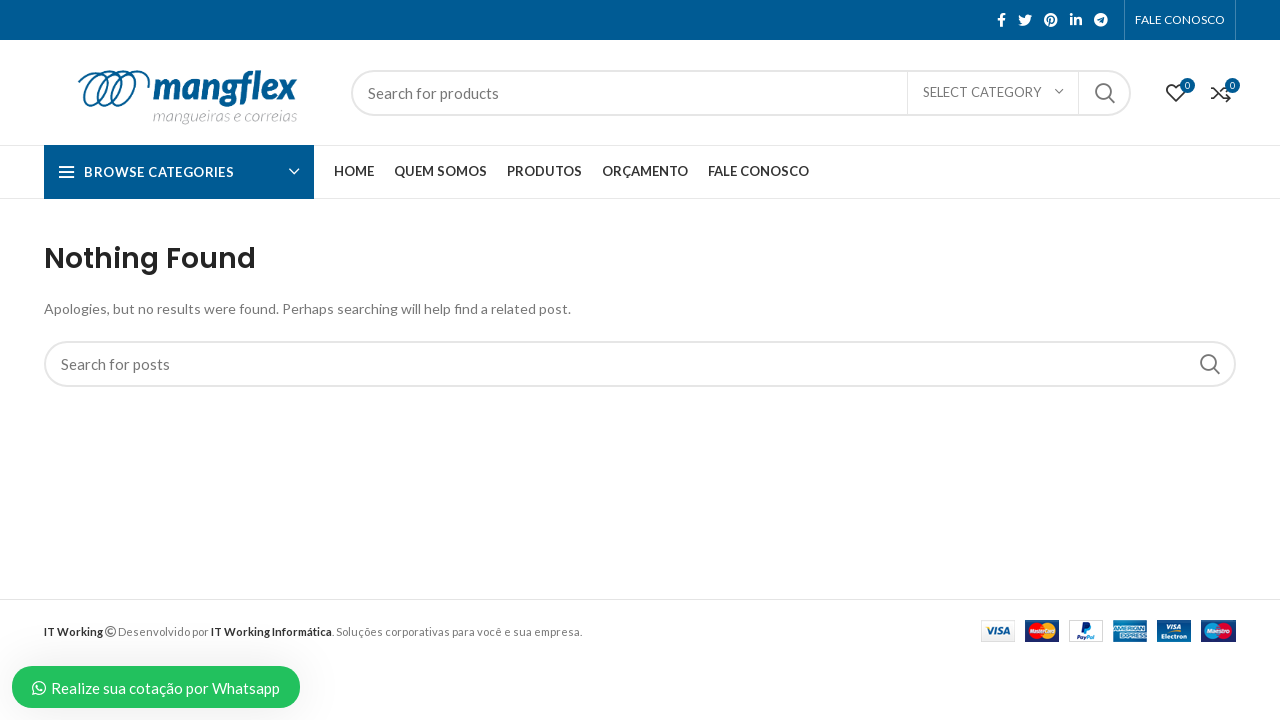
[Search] (741, 93)
